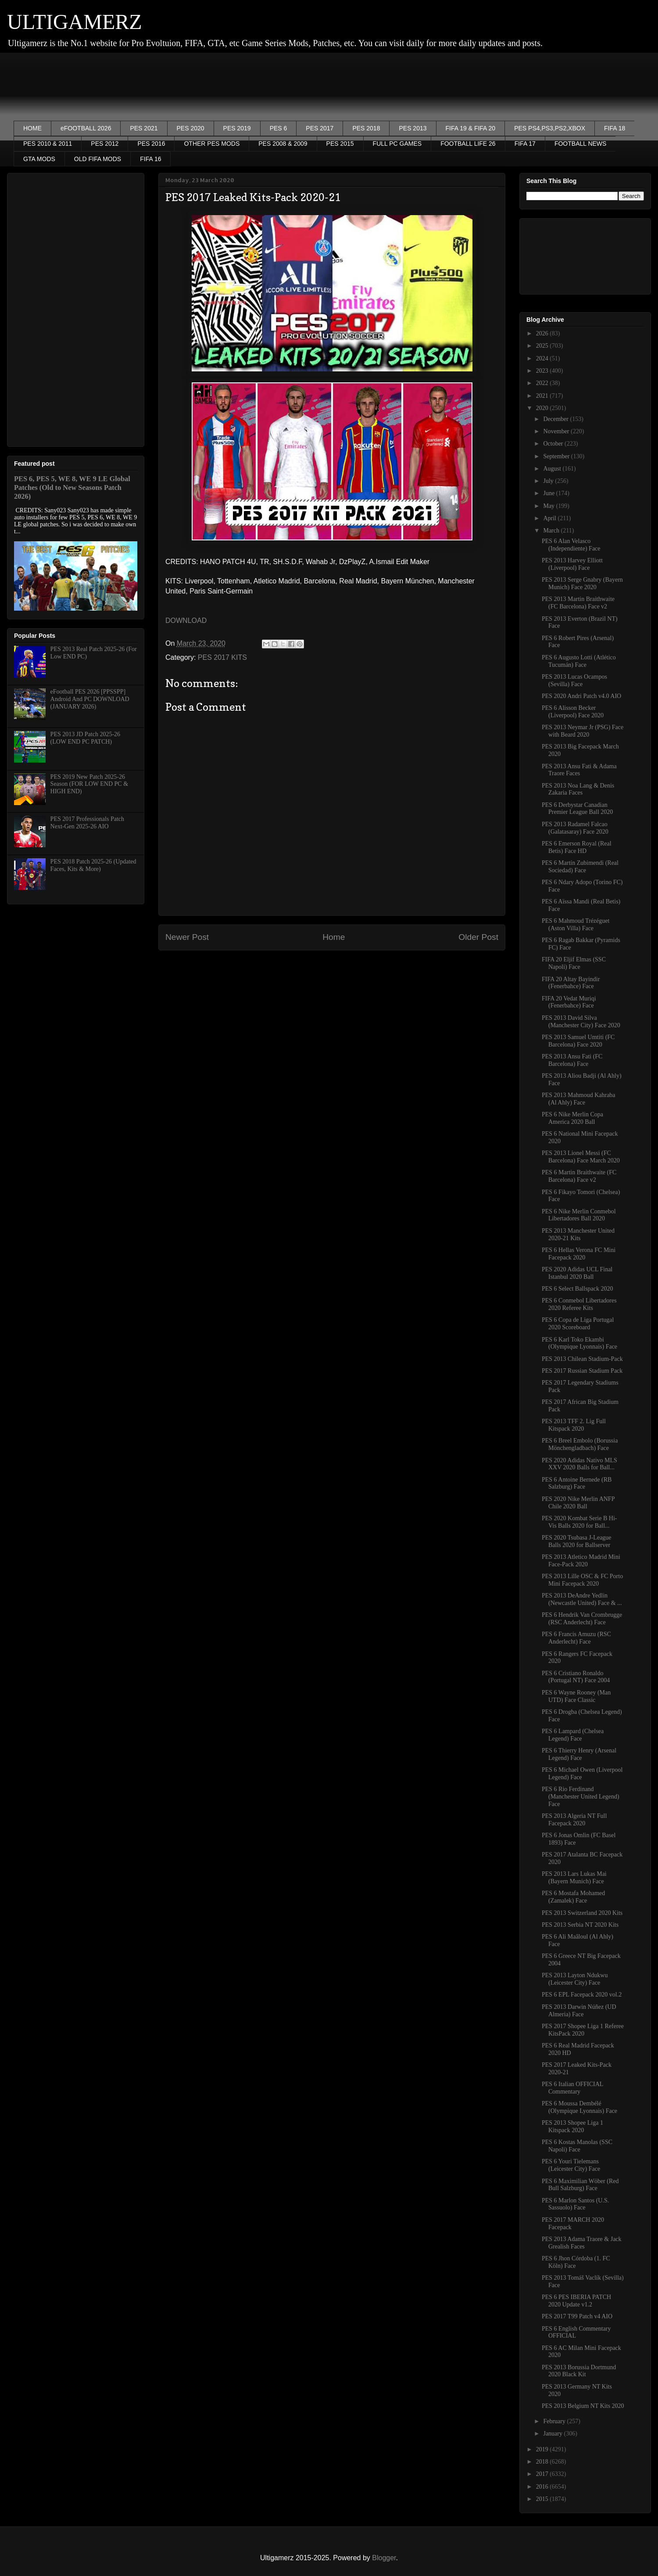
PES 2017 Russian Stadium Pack (582, 1370)
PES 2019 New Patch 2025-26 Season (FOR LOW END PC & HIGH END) (89, 784)
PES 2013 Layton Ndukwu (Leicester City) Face (575, 1979)
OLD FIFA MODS (97, 158)
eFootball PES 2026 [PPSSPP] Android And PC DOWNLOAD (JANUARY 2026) (89, 699)
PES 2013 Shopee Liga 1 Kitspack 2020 (572, 2126)
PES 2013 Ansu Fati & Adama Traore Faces (579, 770)
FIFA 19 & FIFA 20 (471, 128)
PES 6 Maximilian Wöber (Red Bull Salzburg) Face (580, 2185)
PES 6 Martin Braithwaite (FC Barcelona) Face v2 (579, 1176)
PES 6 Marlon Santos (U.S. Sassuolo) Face (575, 2204)
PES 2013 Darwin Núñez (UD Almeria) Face (579, 2011)
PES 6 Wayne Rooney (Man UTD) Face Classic (576, 1696)
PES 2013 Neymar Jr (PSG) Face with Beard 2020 (582, 731)
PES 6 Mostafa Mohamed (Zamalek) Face (573, 1897)
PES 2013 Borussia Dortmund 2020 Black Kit (579, 2371)
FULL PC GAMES (397, 143)
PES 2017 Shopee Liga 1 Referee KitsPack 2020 (583, 2030)
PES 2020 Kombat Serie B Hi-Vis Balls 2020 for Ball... (579, 1522)
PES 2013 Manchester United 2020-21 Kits (578, 1234)
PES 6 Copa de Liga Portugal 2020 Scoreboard (578, 1324)
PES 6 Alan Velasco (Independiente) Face (571, 545)
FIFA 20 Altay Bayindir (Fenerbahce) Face (571, 983)
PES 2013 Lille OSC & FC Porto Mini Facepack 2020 (582, 1580)
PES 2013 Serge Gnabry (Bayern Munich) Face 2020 (582, 583)
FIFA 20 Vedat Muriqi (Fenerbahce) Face (569, 1002)
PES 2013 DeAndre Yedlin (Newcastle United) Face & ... (582, 1599)
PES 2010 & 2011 (47, 143)
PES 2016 (151, 143)
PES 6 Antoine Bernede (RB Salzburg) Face (577, 1483)
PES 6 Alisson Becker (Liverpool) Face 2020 (573, 712)
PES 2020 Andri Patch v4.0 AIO (581, 696)
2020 (543, 408)
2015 (543, 2499)
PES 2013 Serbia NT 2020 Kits (580, 1924)
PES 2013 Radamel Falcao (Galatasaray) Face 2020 (575, 828)
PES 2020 (190, 128)
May (549, 506)
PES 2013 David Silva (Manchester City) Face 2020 (581, 1022)
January (553, 2433)
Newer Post (187, 937)
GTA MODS (39, 158)
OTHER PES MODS (212, 143)
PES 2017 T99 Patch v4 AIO (577, 2316)
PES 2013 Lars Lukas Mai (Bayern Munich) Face (574, 1878)
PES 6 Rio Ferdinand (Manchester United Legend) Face (580, 1796)
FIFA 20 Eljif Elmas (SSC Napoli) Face (574, 963)
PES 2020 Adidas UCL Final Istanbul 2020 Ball (577, 1273)
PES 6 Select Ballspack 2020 (577, 1288)
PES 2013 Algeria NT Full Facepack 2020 (574, 1820)
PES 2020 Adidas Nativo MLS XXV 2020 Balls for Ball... (579, 1464)
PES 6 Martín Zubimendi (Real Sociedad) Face (580, 867)
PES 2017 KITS (222, 657)
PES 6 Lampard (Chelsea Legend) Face (573, 1735)
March (552, 530)
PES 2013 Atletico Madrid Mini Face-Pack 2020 (581, 1561)
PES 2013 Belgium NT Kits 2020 (583, 2406)
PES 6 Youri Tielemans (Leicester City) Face (571, 2165)
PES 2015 (340, 143)
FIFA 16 (150, 158)
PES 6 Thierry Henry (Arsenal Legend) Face (579, 1754)
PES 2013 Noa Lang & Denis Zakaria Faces (578, 789)
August (552, 468)
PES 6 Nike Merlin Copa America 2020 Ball (572, 1118)
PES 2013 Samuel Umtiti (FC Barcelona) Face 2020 (578, 1041)
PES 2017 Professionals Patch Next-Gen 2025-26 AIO (87, 823)
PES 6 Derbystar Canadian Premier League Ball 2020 (577, 809)
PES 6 (278, 128)
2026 (543, 333)
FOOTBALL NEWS (580, 143)
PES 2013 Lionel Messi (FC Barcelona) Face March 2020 (581, 1157)
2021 (543, 395)
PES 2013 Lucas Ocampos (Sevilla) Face (574, 680)
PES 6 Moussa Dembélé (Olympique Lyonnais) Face (579, 2107)
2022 (543, 383)
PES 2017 (319, 128)
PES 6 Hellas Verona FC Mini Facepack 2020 (578, 1254)
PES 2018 (366, 128)
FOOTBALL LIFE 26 (468, 143)
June (549, 493)
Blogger (384, 2558)
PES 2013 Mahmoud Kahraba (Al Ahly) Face (578, 1099)
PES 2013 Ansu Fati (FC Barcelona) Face (572, 1060)
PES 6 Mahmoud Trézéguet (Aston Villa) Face (575, 924)
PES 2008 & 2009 (282, 143)
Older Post (478, 937)
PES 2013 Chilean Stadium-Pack (582, 1359)
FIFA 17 (525, 143)
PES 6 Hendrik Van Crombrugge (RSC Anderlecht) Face (582, 1619)
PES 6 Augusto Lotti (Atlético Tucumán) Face (579, 661)
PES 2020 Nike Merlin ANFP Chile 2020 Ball (578, 1503)
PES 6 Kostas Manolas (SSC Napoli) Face (577, 2146)
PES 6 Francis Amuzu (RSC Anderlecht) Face (576, 1638)
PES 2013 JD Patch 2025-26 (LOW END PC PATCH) (85, 738)
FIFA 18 (614, 128)
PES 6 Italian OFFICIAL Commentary (572, 2088)
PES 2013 (412, 128)
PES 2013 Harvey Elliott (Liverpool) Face (572, 564)
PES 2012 (104, 143)
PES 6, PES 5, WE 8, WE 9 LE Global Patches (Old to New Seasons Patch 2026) (72, 487)
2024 (543, 358)
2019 (543, 2449)
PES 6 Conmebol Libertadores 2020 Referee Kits (579, 1304)
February (555, 2421)
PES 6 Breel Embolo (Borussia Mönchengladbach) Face (580, 1444)
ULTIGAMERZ (74, 21)
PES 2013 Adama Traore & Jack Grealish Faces (582, 2243)
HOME (32, 128)
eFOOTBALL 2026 (86, 128)
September (557, 456)
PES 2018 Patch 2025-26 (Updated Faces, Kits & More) (93, 865)
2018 (543, 2461)
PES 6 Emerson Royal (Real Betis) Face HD (577, 847)
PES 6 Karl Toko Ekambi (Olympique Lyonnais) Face (579, 1343)
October (554, 443)
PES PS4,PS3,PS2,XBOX (549, 128)
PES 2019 (237, 128)
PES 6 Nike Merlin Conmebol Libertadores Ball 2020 (579, 1215)
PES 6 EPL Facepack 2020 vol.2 (582, 1994)
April (550, 518)
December (556, 419)
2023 (543, 370)
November (557, 431)
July (549, 481)
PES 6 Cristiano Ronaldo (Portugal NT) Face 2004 (576, 1677)
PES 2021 (143, 128)
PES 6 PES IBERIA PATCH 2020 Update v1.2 (576, 2301)
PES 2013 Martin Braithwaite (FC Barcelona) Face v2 (578, 603)
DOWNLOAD (186, 620)
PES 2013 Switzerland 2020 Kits (582, 1913)
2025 (543, 345)
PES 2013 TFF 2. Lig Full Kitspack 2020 (574, 1425)
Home (333, 937)
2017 (543, 2474)
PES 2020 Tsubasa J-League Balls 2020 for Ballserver (577, 1541)
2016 (543, 2486)
